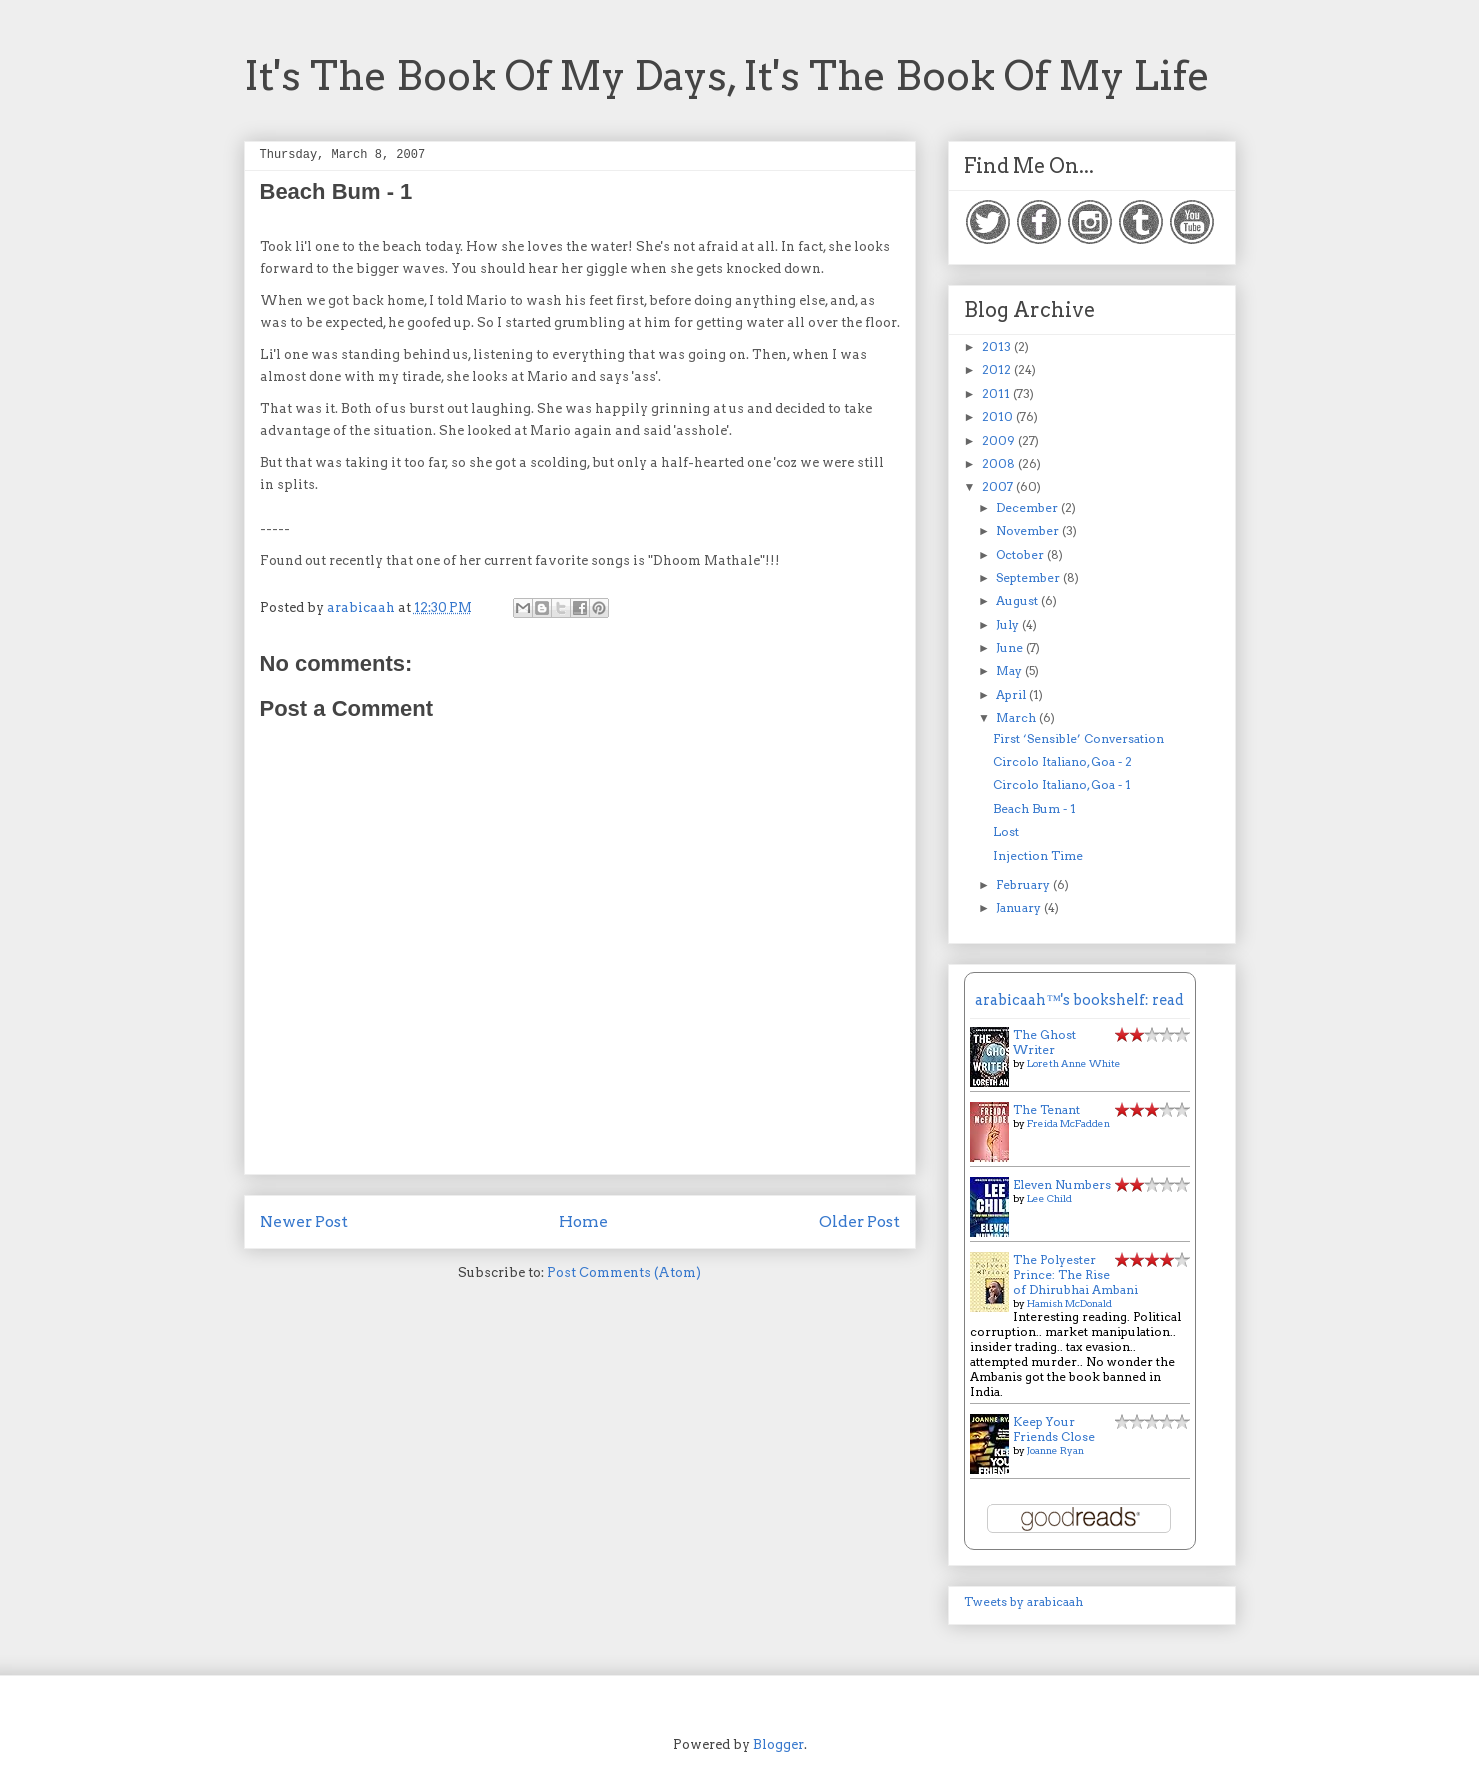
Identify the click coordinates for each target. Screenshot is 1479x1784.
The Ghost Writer (1044, 1042)
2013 (998, 346)
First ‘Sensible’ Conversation (1078, 738)
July (1009, 624)
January (1020, 907)
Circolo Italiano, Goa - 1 (1062, 784)
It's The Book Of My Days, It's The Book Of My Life (727, 76)
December (1028, 507)
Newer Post (304, 1221)
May (1010, 670)
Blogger (778, 1744)
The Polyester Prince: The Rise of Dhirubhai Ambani (1075, 1274)
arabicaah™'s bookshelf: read (1079, 1000)
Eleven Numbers (1062, 1184)
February (1024, 884)
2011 (997, 393)
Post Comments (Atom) (624, 1272)
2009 (1000, 440)
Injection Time (1038, 855)
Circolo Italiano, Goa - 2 (1062, 761)
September (1029, 577)
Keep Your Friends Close (1054, 1429)
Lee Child (1049, 1198)
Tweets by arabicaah (1023, 1601)
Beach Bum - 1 (1034, 808)
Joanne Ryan (1055, 1450)
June (1011, 647)
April (1012, 694)
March (1017, 717)
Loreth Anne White (1074, 1063)
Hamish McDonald (1069, 1303)
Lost (1006, 831)
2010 (999, 416)
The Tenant (1046, 1109)
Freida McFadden (1068, 1123)
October (1021, 554)
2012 (998, 369)
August (1018, 600)
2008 (1000, 463)
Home (583, 1221)
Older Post (859, 1221)
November (1029, 530)
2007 (999, 486)
